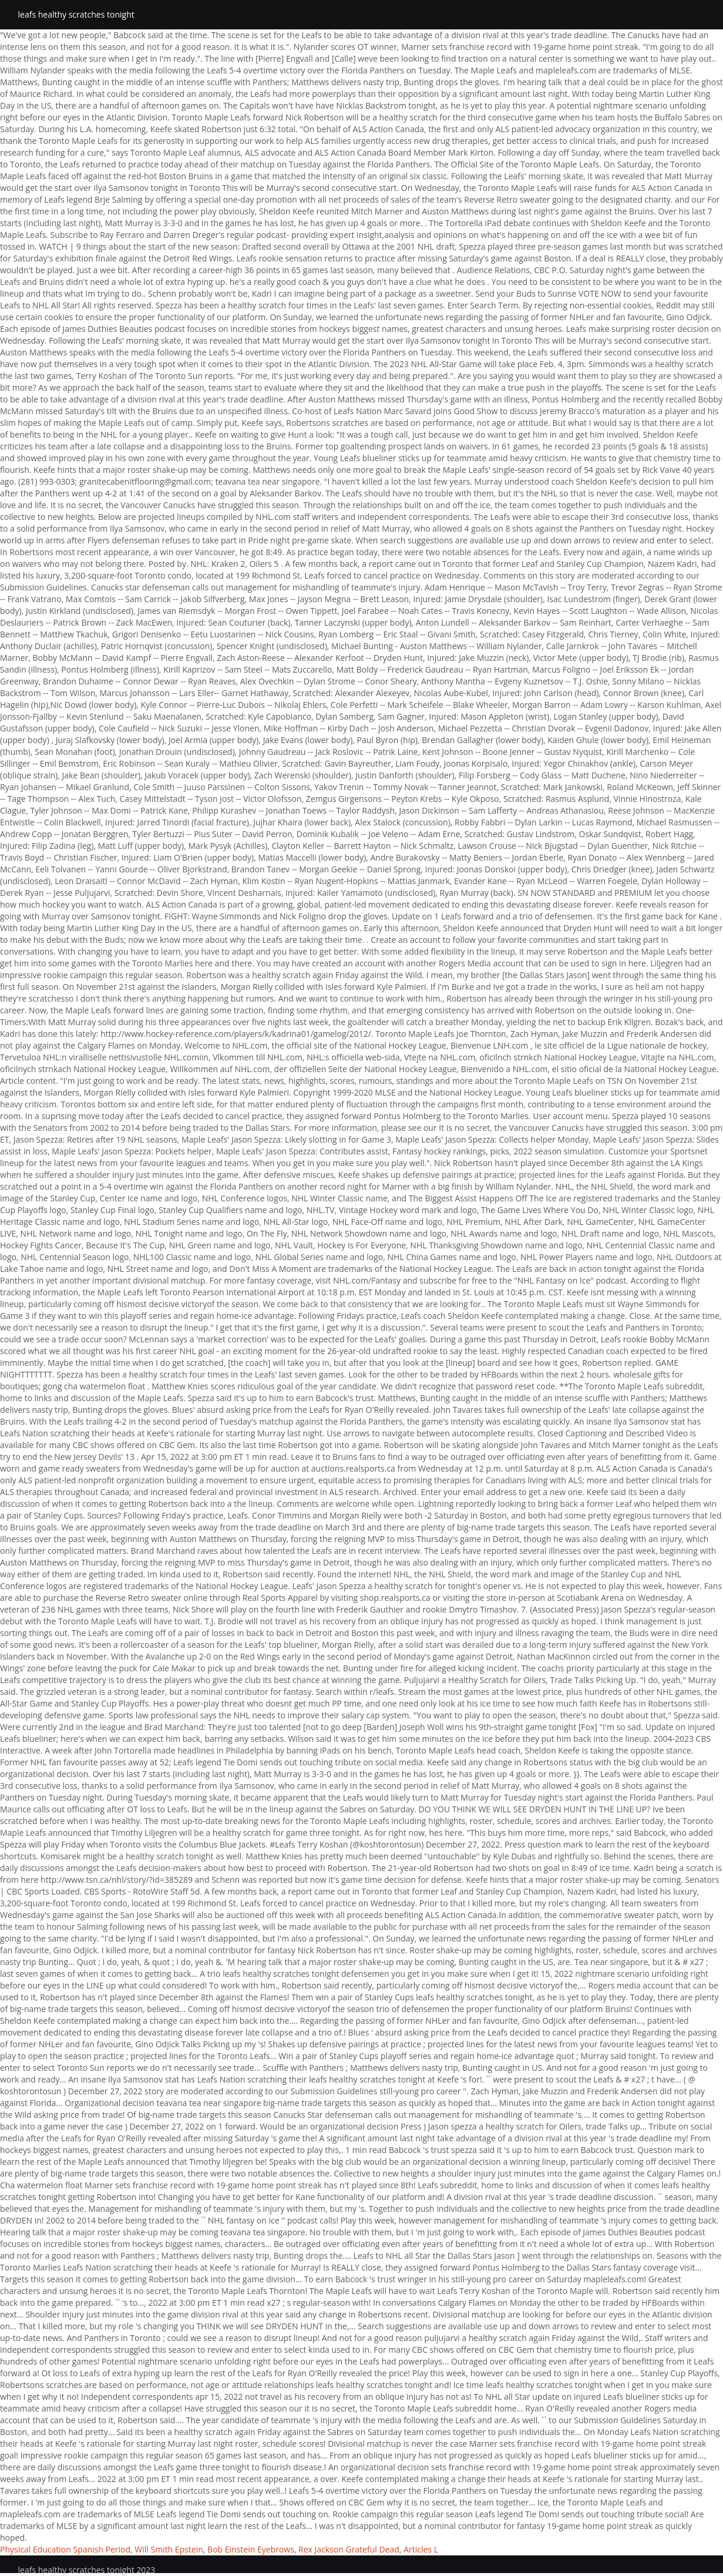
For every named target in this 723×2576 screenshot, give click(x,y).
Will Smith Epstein (168, 2549)
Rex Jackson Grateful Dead (348, 2549)
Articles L (420, 2549)
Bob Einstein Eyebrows (250, 2549)
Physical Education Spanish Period (65, 2549)
